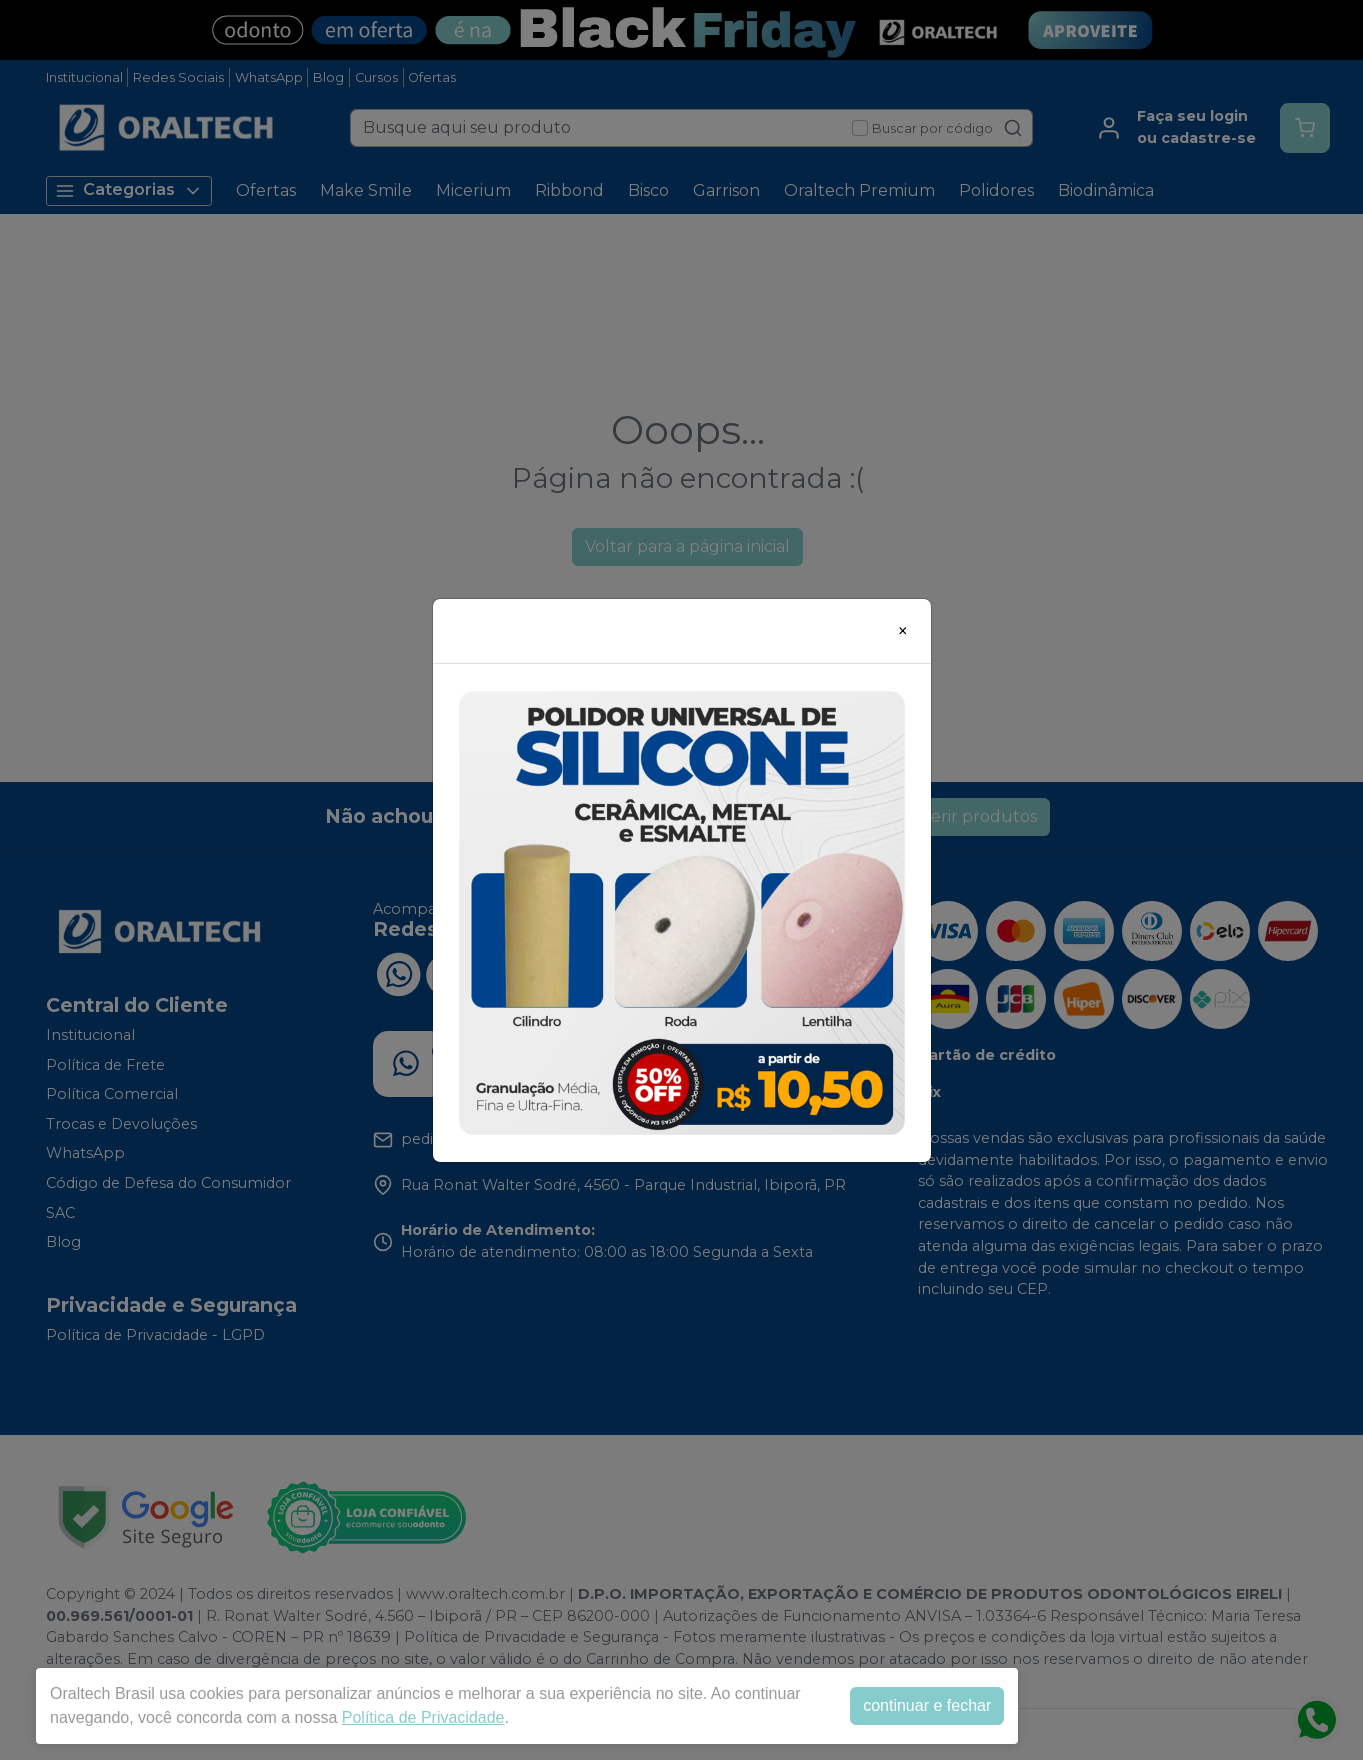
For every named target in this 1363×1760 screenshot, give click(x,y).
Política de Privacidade (423, 1717)
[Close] (903, 631)
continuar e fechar (927, 1705)
